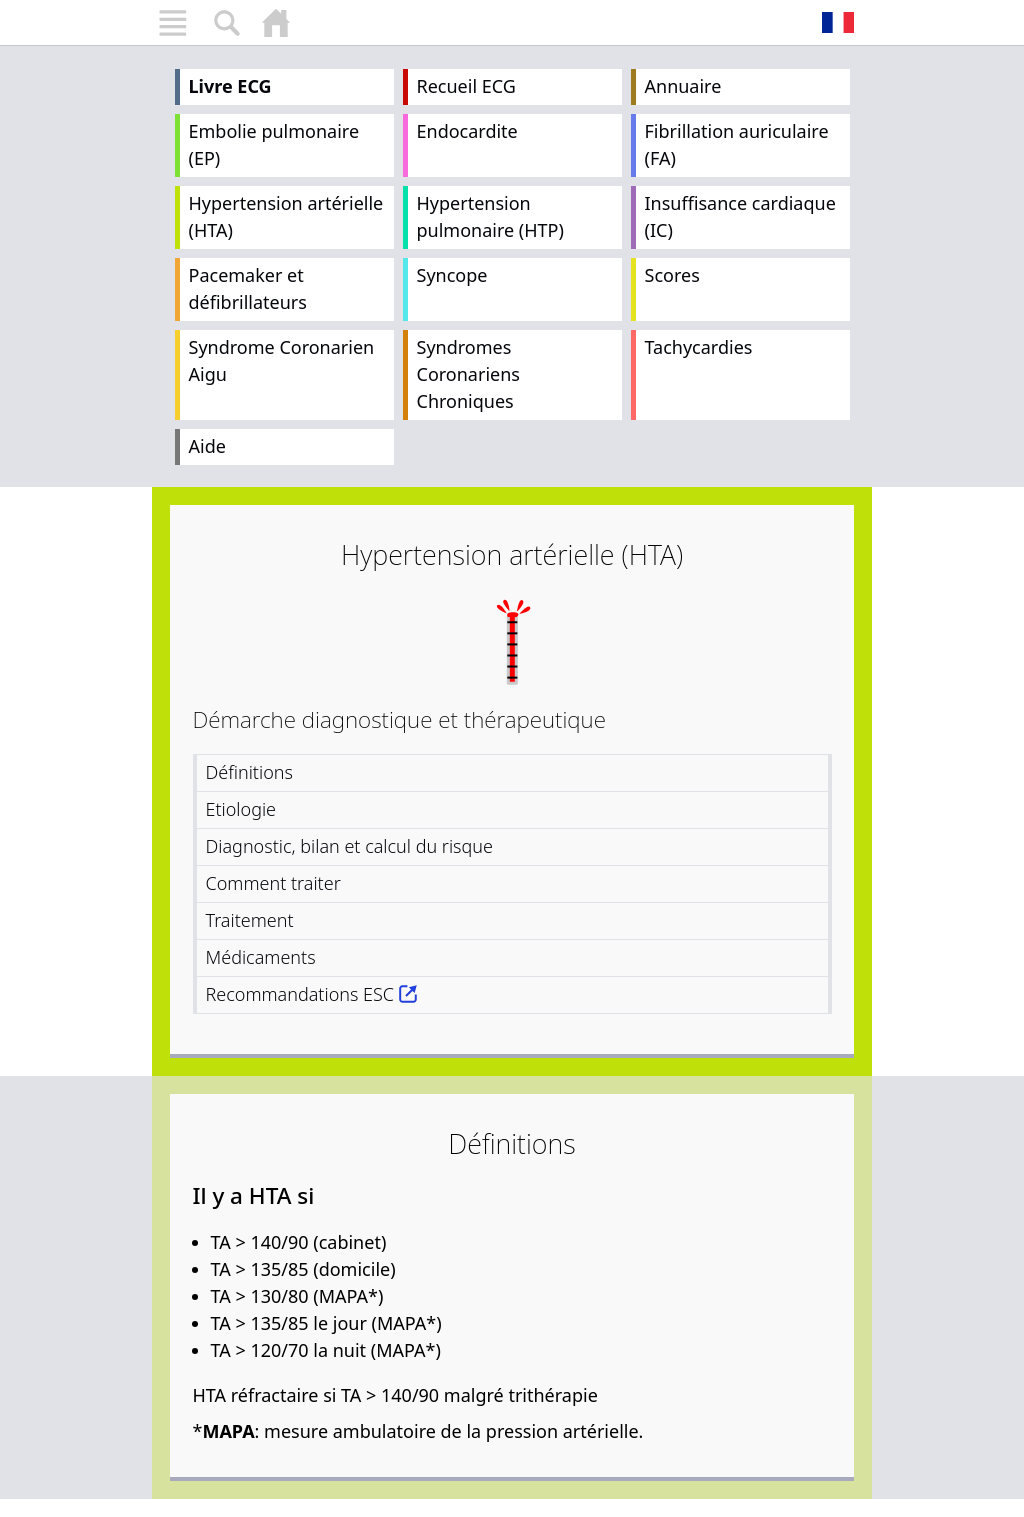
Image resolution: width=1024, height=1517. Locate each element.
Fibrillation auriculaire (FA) (737, 144)
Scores (672, 275)
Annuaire (683, 86)
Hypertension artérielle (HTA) (286, 216)
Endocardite (467, 131)
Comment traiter (273, 883)
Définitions (249, 772)
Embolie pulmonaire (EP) (274, 144)
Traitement (250, 920)
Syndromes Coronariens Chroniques (468, 374)
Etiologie (241, 809)
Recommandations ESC (300, 994)
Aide (207, 446)
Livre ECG (230, 86)
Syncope (452, 275)
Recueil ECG (466, 86)
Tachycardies (699, 347)
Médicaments (261, 957)
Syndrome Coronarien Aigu (282, 360)
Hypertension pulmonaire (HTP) (490, 216)
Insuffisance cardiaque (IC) (740, 216)
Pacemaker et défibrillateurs (248, 288)
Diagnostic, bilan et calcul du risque (349, 846)
